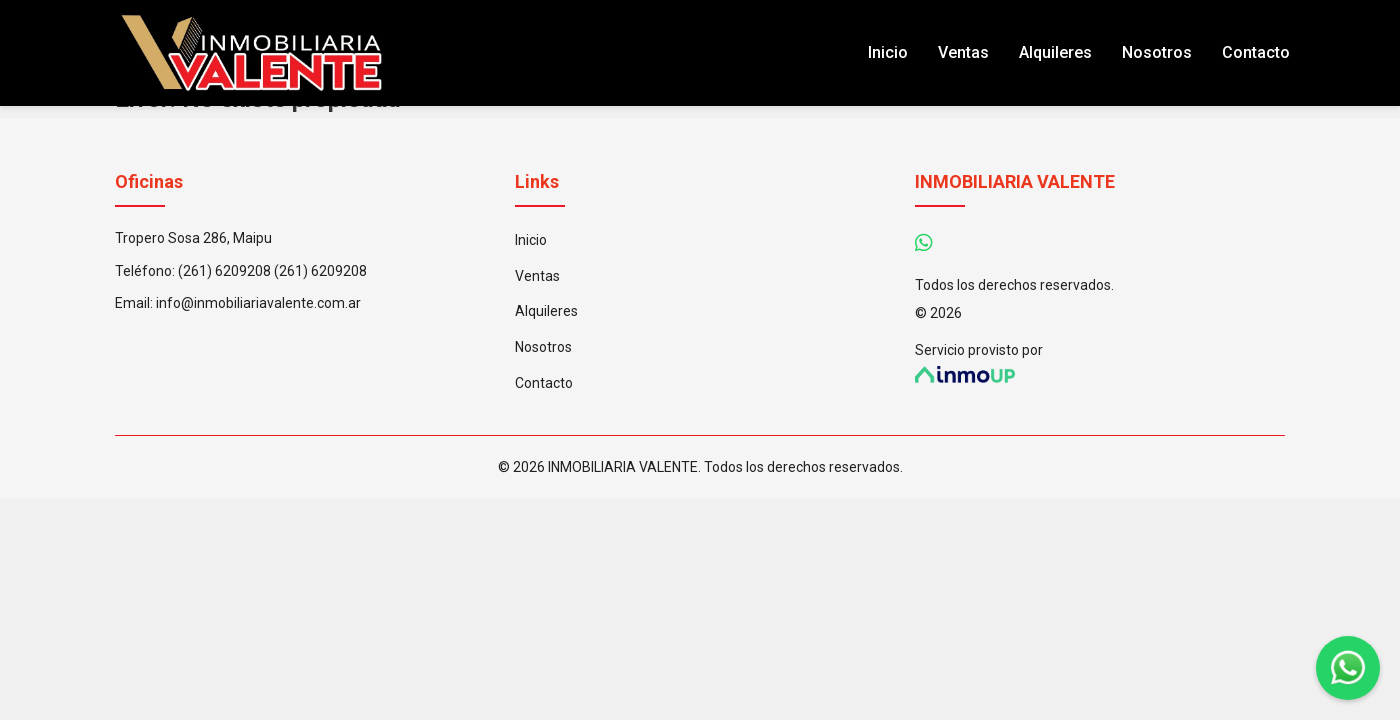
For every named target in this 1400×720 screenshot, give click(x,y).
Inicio (888, 52)
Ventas (963, 52)
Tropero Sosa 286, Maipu (193, 238)
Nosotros (1157, 52)
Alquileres (1055, 52)
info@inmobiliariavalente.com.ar (258, 303)
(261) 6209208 (224, 271)
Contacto (1256, 52)
